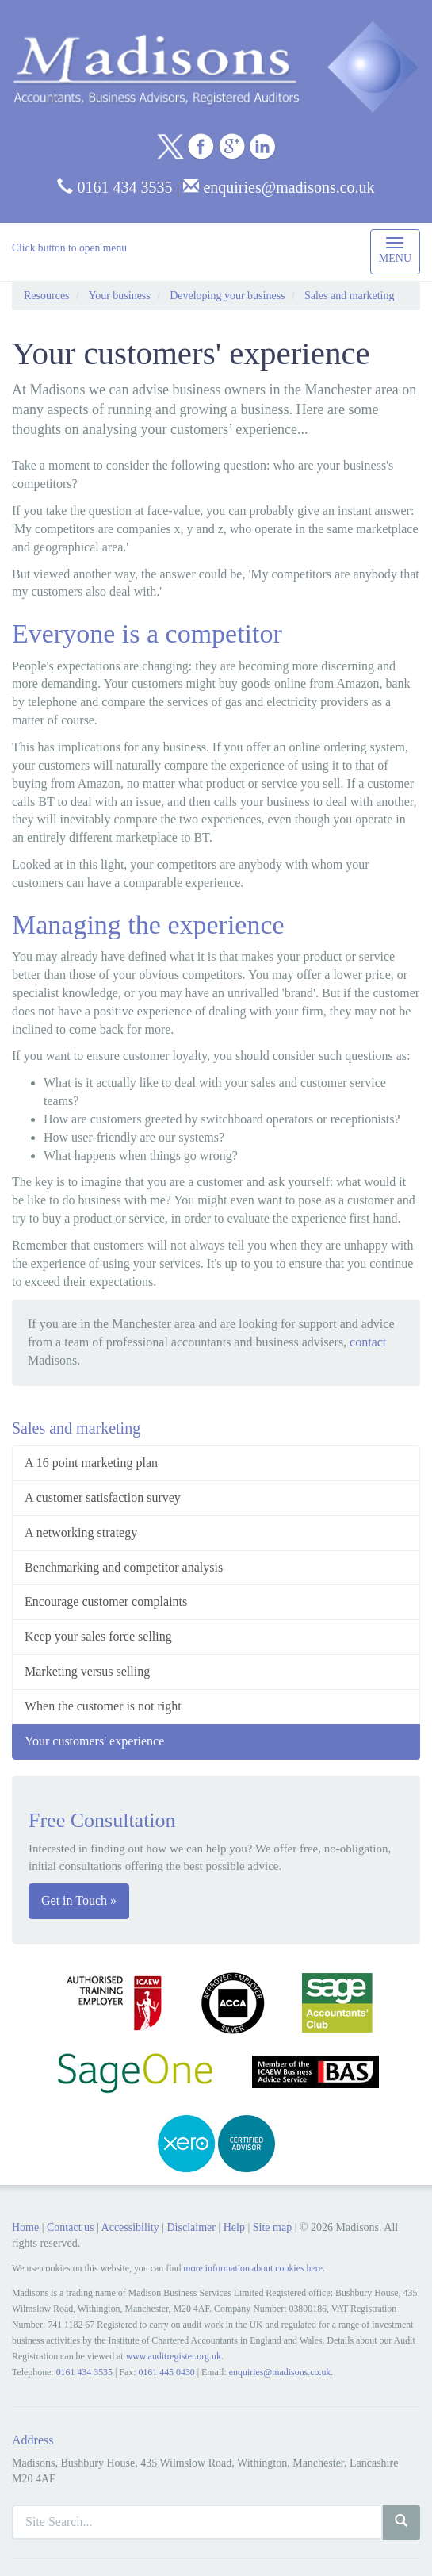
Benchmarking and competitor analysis (124, 1567)
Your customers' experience (94, 1741)
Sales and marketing (349, 295)
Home (25, 2227)
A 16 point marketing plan (91, 1462)
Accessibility (130, 2227)
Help (234, 2227)
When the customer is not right (103, 1706)
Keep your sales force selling (98, 1636)
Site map (272, 2227)
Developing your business (227, 295)
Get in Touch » (79, 1900)
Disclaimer (190, 2227)
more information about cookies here (253, 2268)
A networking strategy (81, 1532)
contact (368, 1342)
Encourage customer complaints (106, 1601)
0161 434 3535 (114, 187)
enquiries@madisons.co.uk (278, 187)
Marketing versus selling (87, 1671)
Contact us (70, 2227)
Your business (119, 295)
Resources (47, 295)
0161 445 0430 (166, 2372)
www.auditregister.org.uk (173, 2356)
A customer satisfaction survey (103, 1497)
